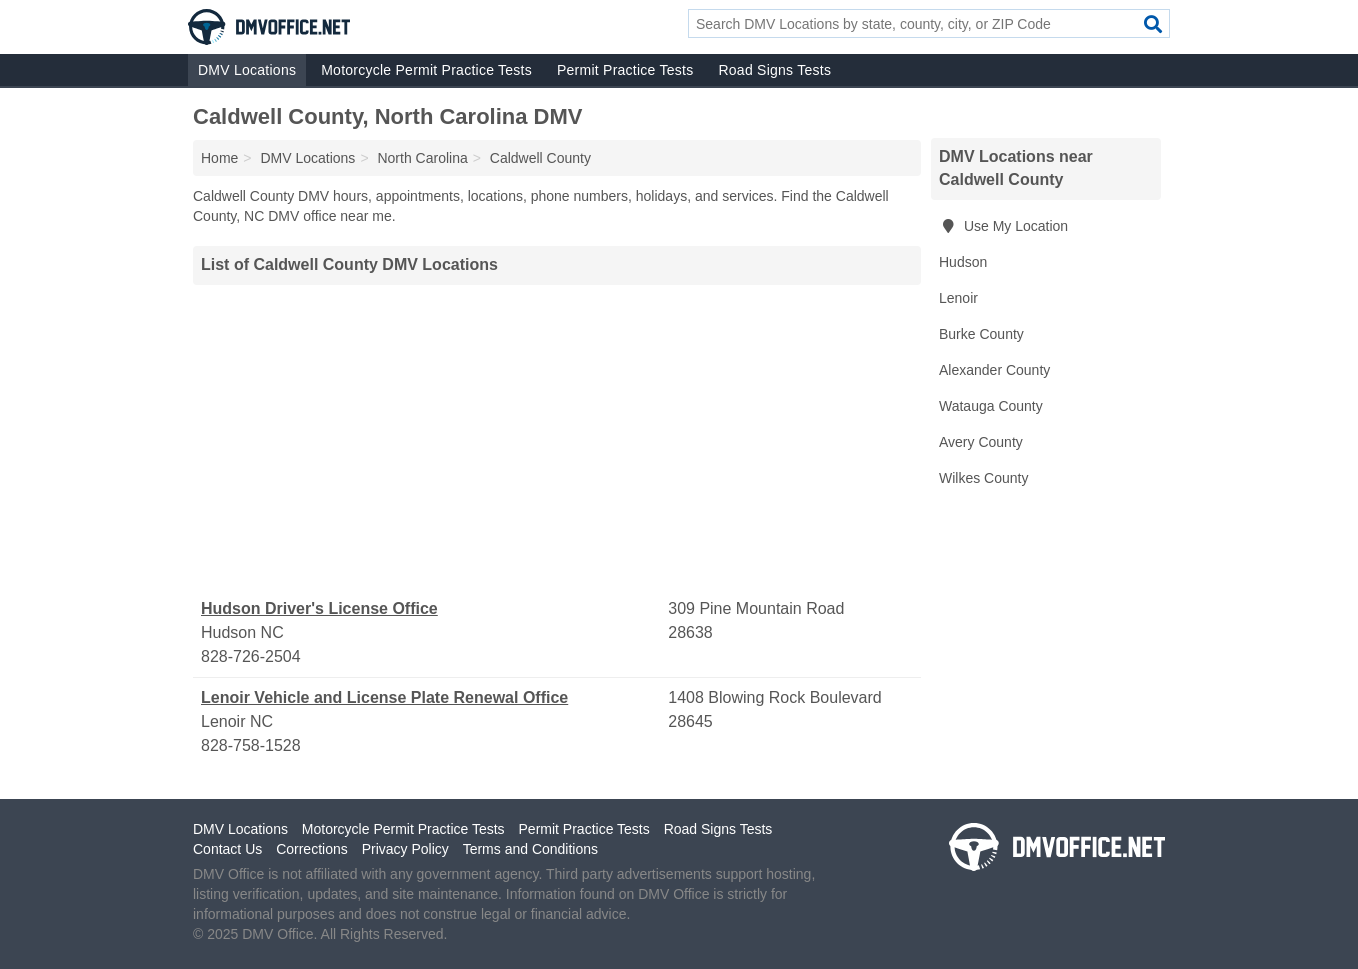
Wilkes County (983, 478)
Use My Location (1003, 226)
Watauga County (991, 406)
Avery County (981, 442)
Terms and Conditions (530, 849)
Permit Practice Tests (625, 70)
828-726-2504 (251, 656)
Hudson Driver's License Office (319, 608)
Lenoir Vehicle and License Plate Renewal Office (384, 697)
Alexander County (994, 370)
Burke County (981, 334)
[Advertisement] (557, 441)
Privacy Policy (405, 849)
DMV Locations (247, 70)
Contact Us (227, 849)
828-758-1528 (251, 745)
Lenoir (958, 298)
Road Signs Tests (774, 70)
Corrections (312, 849)
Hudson (963, 262)
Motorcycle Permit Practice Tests (426, 70)
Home (219, 158)
